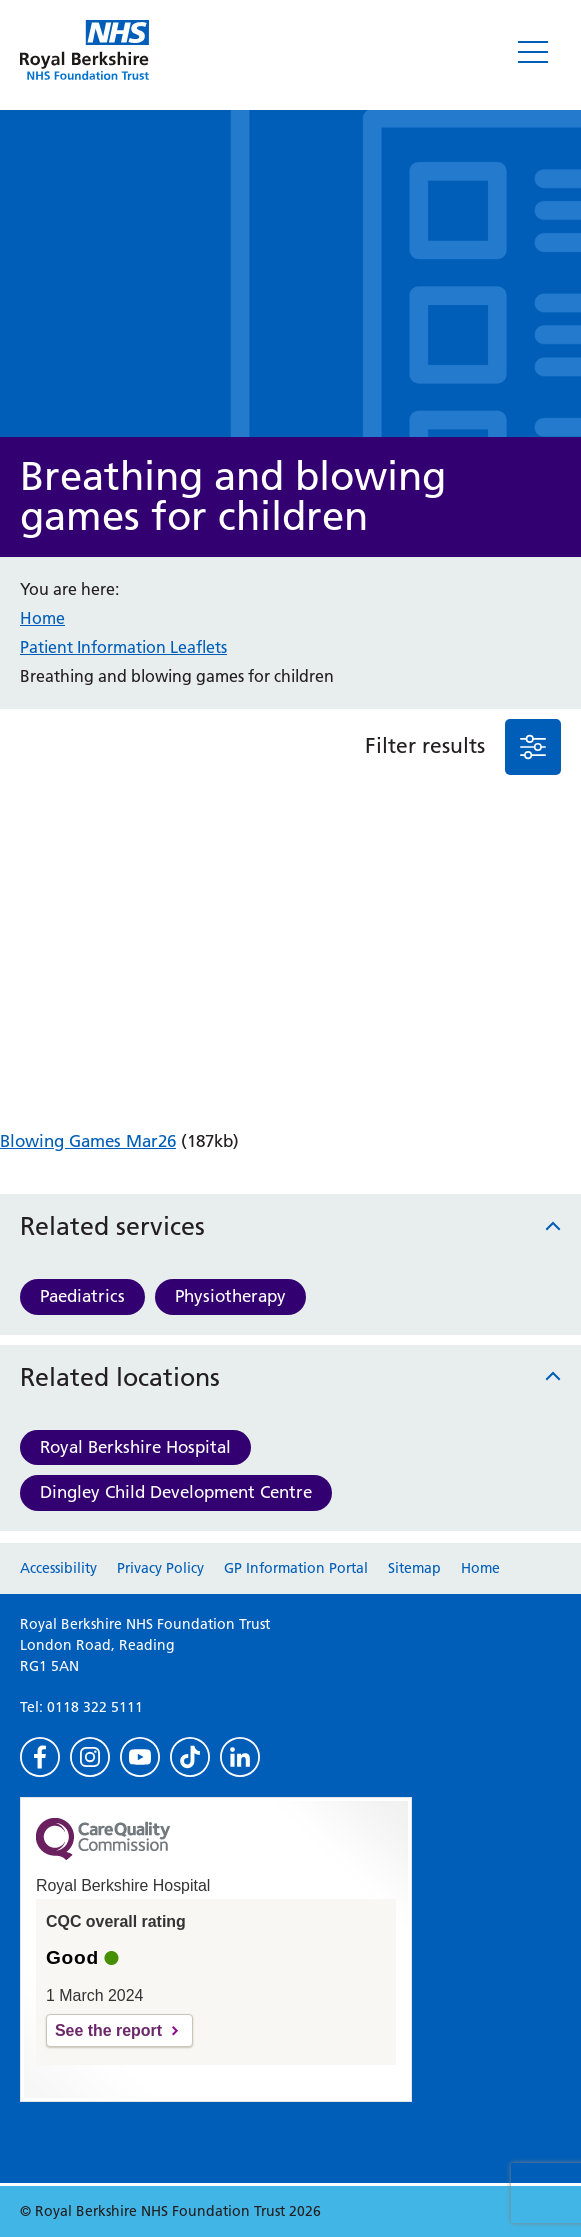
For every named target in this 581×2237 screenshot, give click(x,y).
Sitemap (414, 1568)
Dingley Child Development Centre (176, 1492)
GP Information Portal (296, 1568)
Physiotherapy (230, 1296)
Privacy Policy (160, 1568)
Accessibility (58, 1568)
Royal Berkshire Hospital (135, 1447)
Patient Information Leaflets (123, 647)
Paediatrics (82, 1296)
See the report (108, 2030)
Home (42, 618)
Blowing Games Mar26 (88, 1141)
